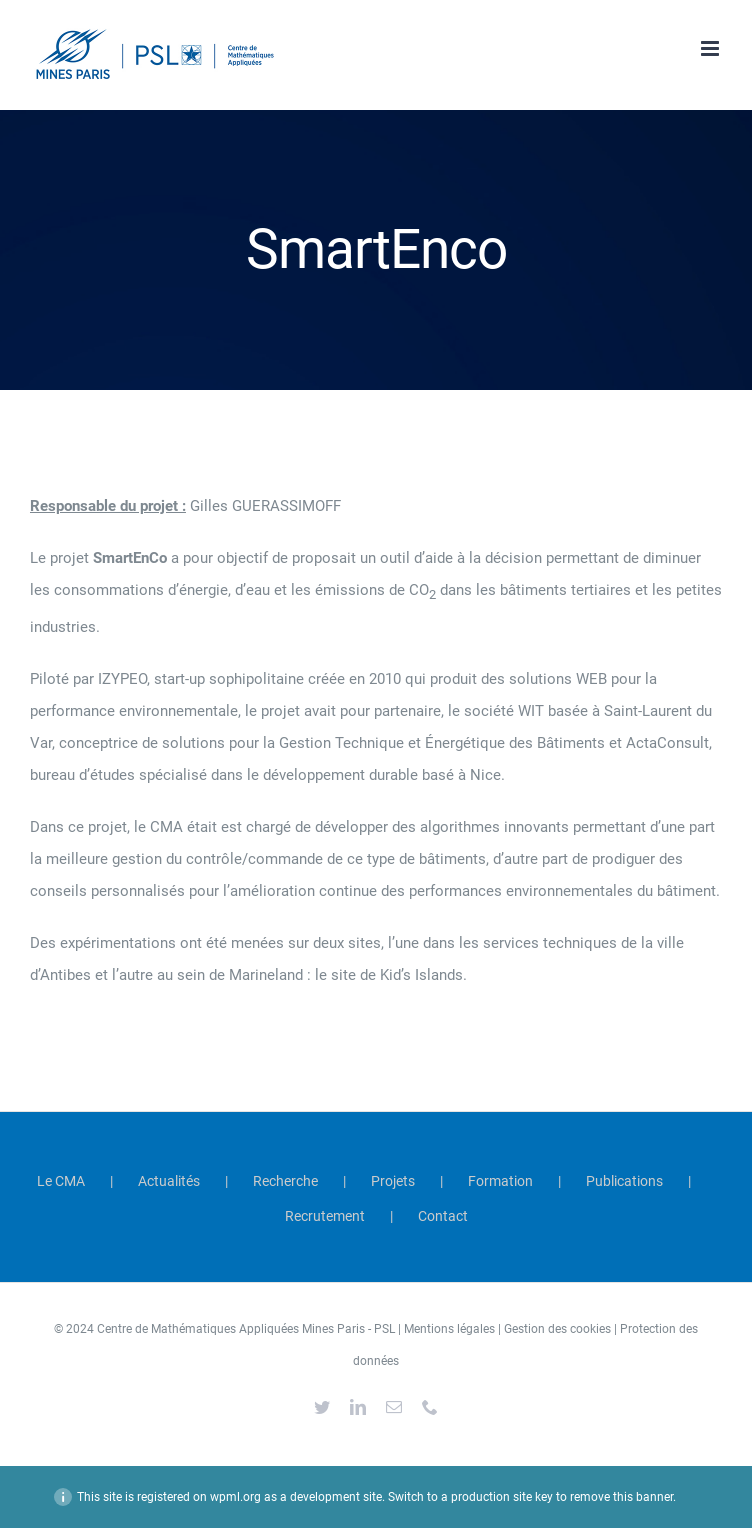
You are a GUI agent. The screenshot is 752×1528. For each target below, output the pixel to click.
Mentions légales (449, 1329)
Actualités (169, 1181)
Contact (443, 1216)
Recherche (285, 1181)
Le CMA (61, 1181)
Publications (624, 1181)
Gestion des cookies (557, 1329)
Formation (500, 1181)
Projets (393, 1181)
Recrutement (325, 1216)
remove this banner (621, 1497)
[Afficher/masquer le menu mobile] (711, 48)
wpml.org (235, 1497)
